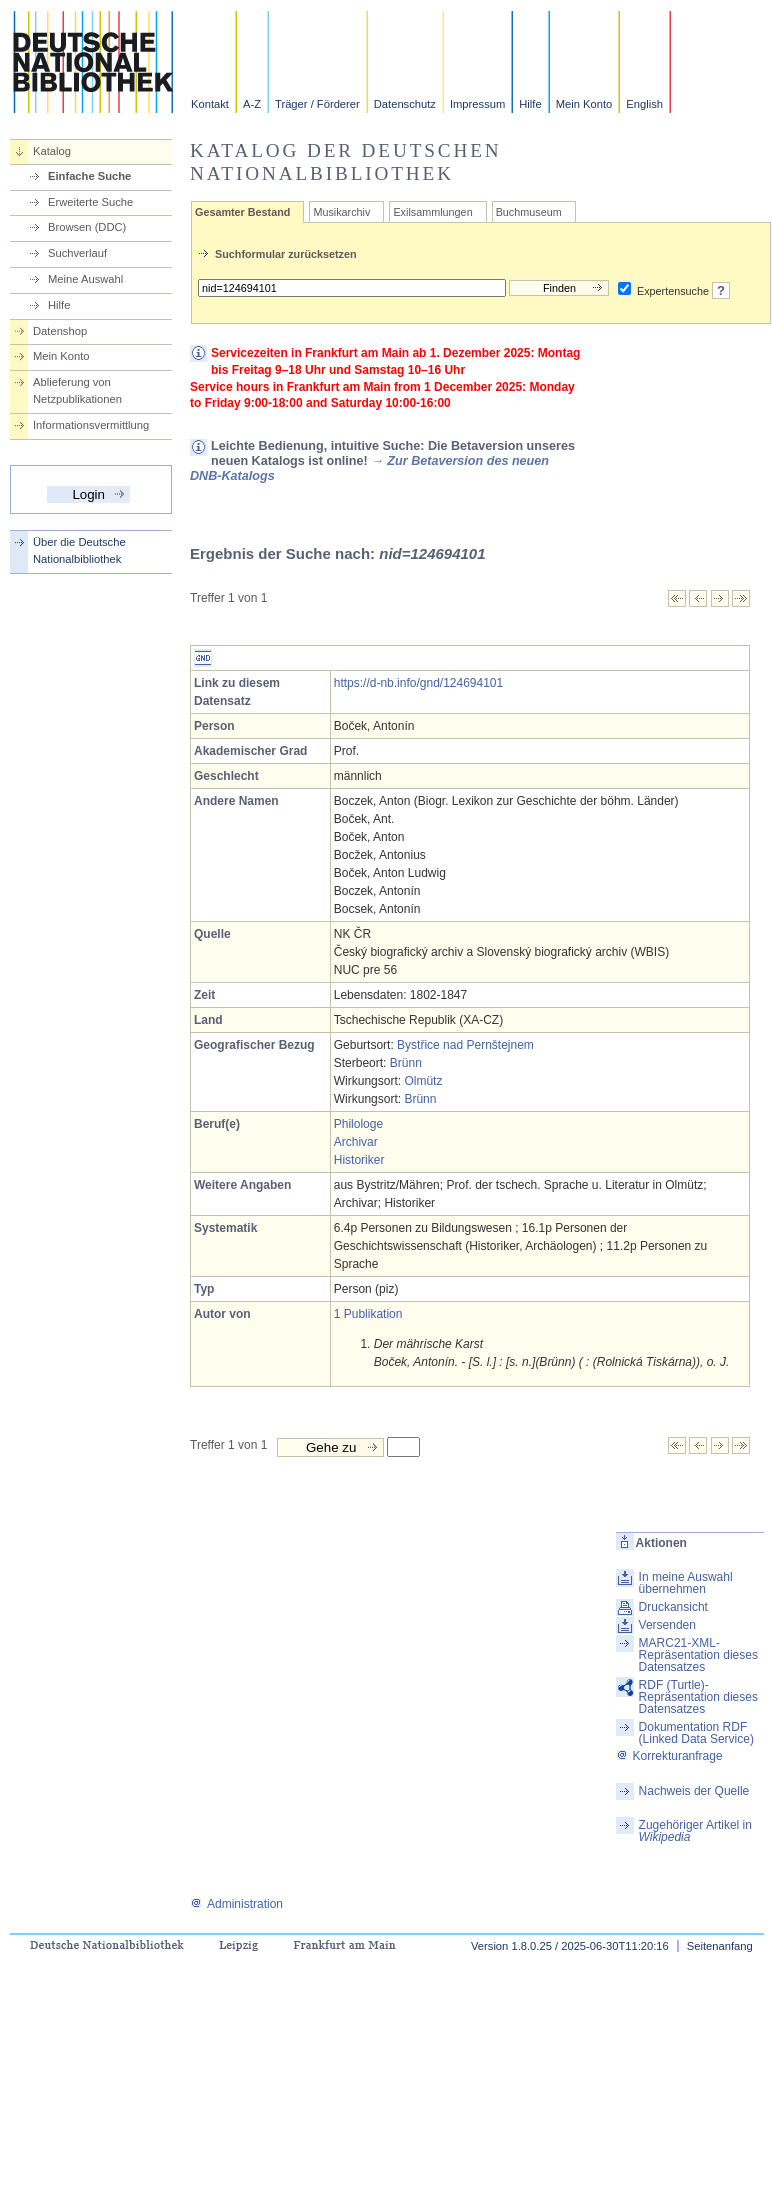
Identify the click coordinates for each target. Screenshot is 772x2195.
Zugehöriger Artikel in (695, 1831)
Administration (236, 1904)
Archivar (356, 1142)
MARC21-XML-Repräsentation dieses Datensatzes (698, 1655)
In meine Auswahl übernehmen (686, 1583)
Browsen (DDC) (87, 227)
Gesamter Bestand (242, 212)
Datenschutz (405, 104)
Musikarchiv (341, 212)
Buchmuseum (529, 212)
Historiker (359, 1160)
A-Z (252, 104)
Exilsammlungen (432, 212)
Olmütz (423, 1081)
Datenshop (60, 331)
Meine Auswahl (85, 279)
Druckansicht (673, 1607)
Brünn (406, 1063)
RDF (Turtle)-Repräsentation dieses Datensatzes (698, 1697)
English (644, 104)
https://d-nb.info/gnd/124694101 (418, 683)
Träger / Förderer (317, 104)
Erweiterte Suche (90, 202)
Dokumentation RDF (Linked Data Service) (696, 1733)
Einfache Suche (89, 176)
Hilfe (530, 104)
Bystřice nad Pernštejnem (465, 1045)
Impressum (477, 104)
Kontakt (210, 104)
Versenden (667, 1625)
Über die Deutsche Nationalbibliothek (79, 550)
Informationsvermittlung (91, 425)
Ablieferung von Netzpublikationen (77, 390)
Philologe (358, 1124)
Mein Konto (584, 104)
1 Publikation (368, 1314)
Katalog (52, 151)
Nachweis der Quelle (694, 1791)
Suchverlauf (77, 253)
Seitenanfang (720, 1946)
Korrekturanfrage (669, 1756)
